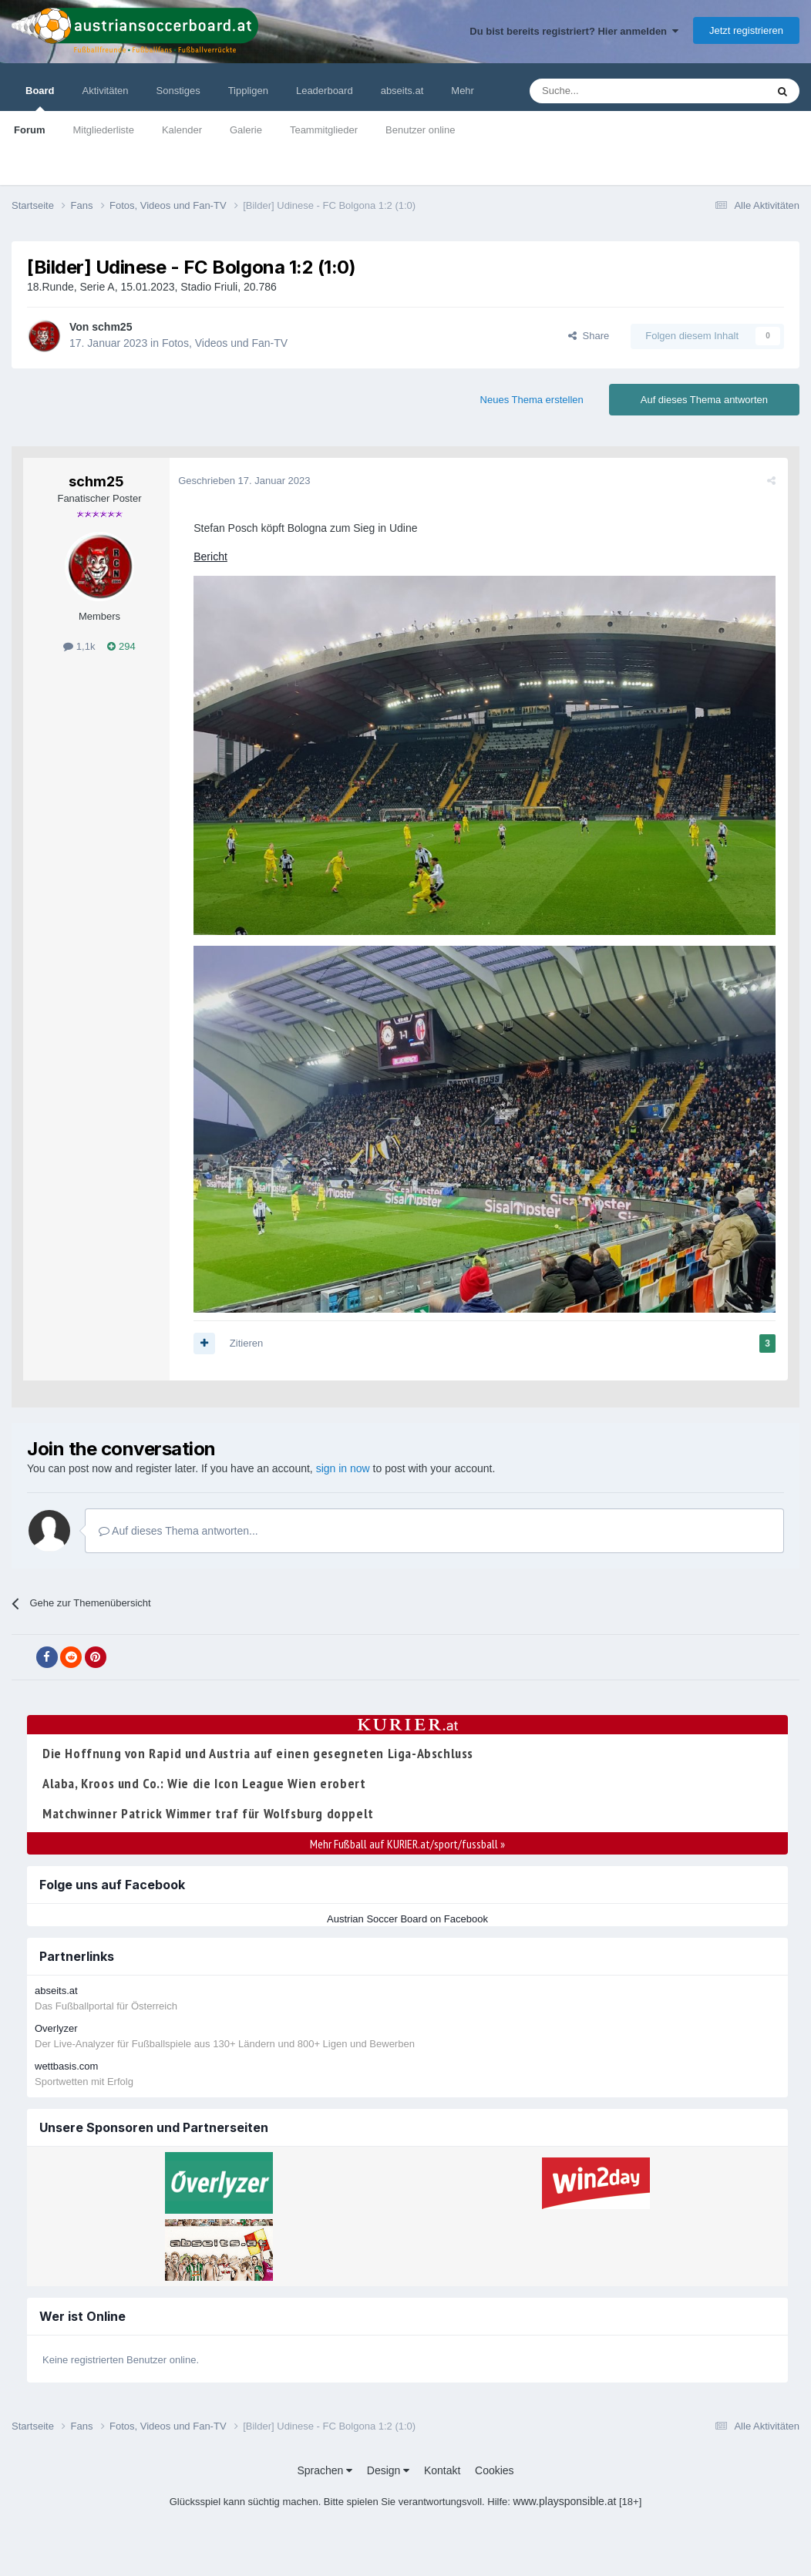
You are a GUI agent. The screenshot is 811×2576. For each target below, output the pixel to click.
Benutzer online (420, 130)
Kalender (182, 130)
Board (40, 98)
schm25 (112, 327)
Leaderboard (324, 90)
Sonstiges (178, 90)
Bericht (214, 556)
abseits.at (402, 90)
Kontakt (442, 2466)
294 (121, 646)
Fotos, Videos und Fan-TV (225, 343)
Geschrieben (247, 480)
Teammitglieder (324, 130)
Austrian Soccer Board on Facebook (407, 1915)
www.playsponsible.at (565, 2498)
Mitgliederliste (102, 130)
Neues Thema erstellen (532, 399)
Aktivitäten (105, 90)
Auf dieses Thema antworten (704, 399)
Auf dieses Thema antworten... (178, 1527)
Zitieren (249, 1339)
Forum (29, 130)
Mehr (462, 90)
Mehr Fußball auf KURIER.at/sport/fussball (407, 1840)
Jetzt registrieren (746, 30)
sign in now (343, 1464)
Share (588, 335)
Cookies (494, 2466)
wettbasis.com (66, 2063)
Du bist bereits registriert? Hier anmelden (573, 31)
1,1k (79, 646)
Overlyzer (56, 2025)
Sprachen (324, 2466)
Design (388, 2466)
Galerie (246, 130)
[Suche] (612, 91)
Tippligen (248, 90)
